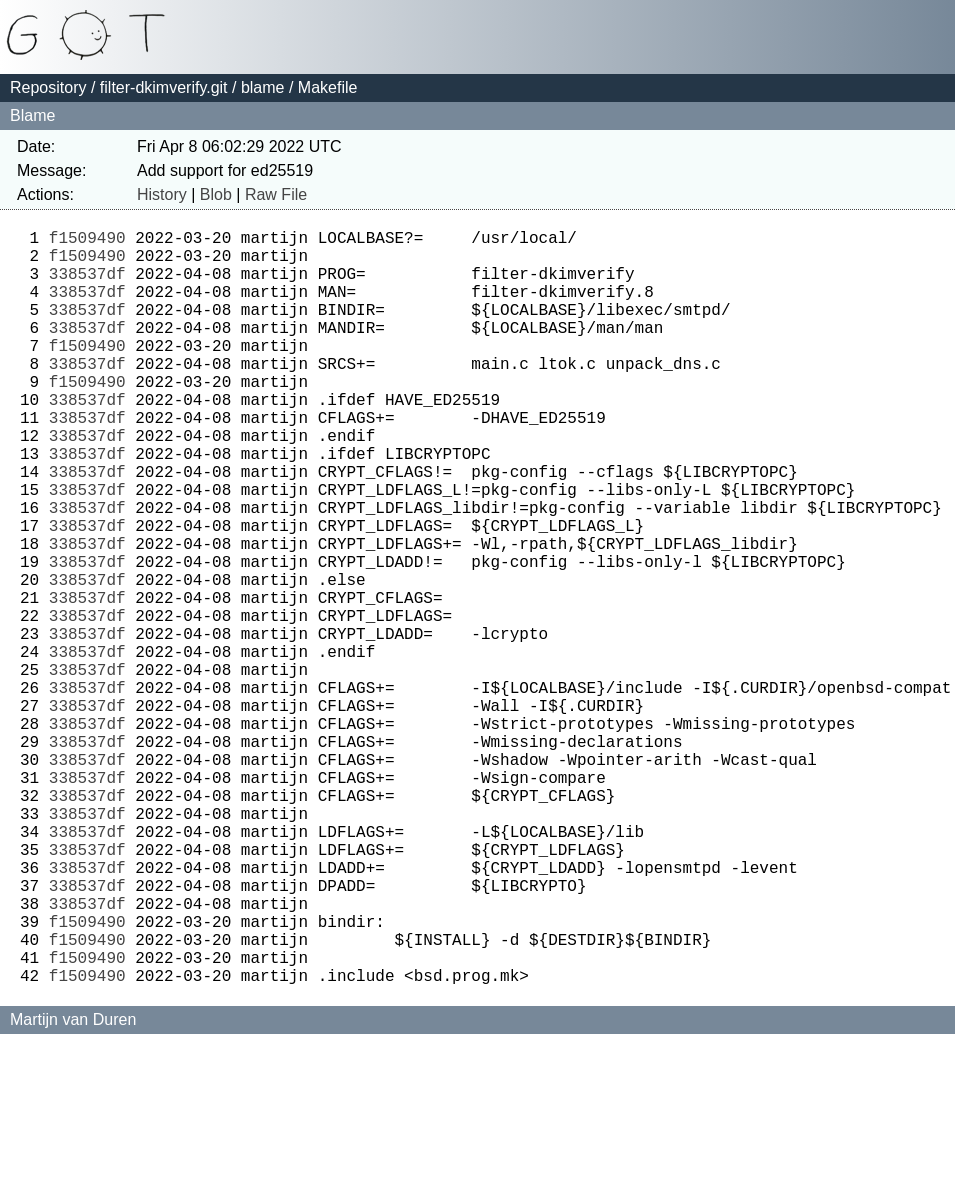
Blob (216, 194)
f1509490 (87, 241)
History (162, 194)
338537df (87, 285)
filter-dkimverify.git (164, 87)
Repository (48, 87)
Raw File (276, 194)
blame (263, 87)
